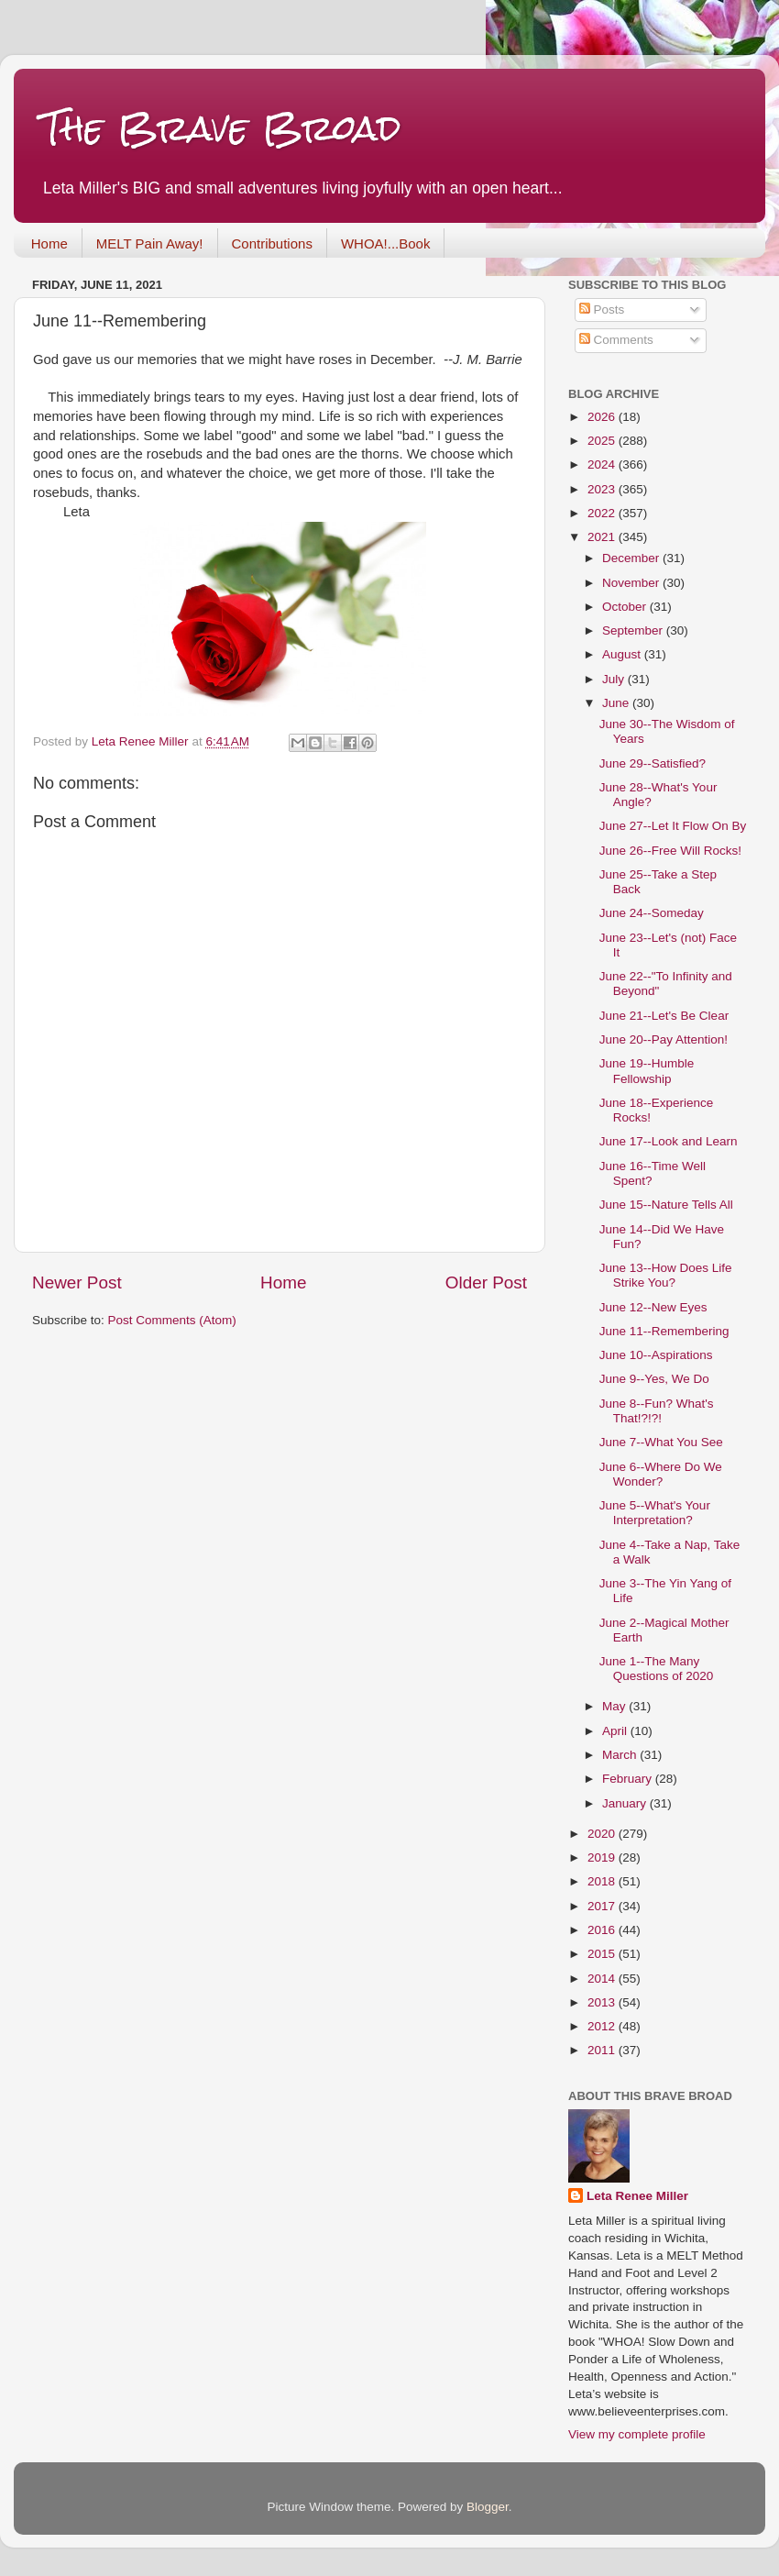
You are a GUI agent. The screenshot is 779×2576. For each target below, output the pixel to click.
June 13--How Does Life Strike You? (665, 1275)
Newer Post (77, 1282)
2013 (603, 2002)
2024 (603, 464)
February (628, 1779)
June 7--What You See (661, 1442)
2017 (603, 1906)
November (632, 583)
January (626, 1803)
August (623, 654)
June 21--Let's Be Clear (664, 1016)
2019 (603, 1857)
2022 (603, 513)
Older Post (486, 1282)
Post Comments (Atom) (172, 1320)
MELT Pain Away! (149, 243)
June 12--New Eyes (653, 1307)
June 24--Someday (651, 913)
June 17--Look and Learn (668, 1141)
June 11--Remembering (664, 1331)
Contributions (272, 243)
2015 (603, 1954)
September (634, 630)
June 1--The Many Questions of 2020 (656, 1668)
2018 (603, 1881)
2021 (603, 537)
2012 (603, 2026)
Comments (616, 340)
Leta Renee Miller (637, 2196)
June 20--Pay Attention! (663, 1039)
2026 (603, 417)
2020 (603, 1834)
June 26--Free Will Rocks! (670, 850)
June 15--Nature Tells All (666, 1204)
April (616, 1731)
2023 (603, 489)
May (615, 1706)
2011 (603, 2050)
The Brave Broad (221, 128)
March (621, 1755)
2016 (603, 1930)
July (615, 679)
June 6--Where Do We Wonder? (660, 1474)
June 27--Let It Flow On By (673, 826)
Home (49, 243)
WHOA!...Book (386, 243)
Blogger (487, 2507)
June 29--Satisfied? (652, 763)
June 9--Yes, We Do (654, 1379)
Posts (602, 309)
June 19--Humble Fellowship (647, 1070)
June (617, 703)
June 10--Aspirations (656, 1355)
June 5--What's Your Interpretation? (654, 1512)
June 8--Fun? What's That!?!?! (656, 1411)
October (626, 607)
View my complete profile (637, 2434)
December (632, 558)
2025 (603, 441)
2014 (603, 1978)
